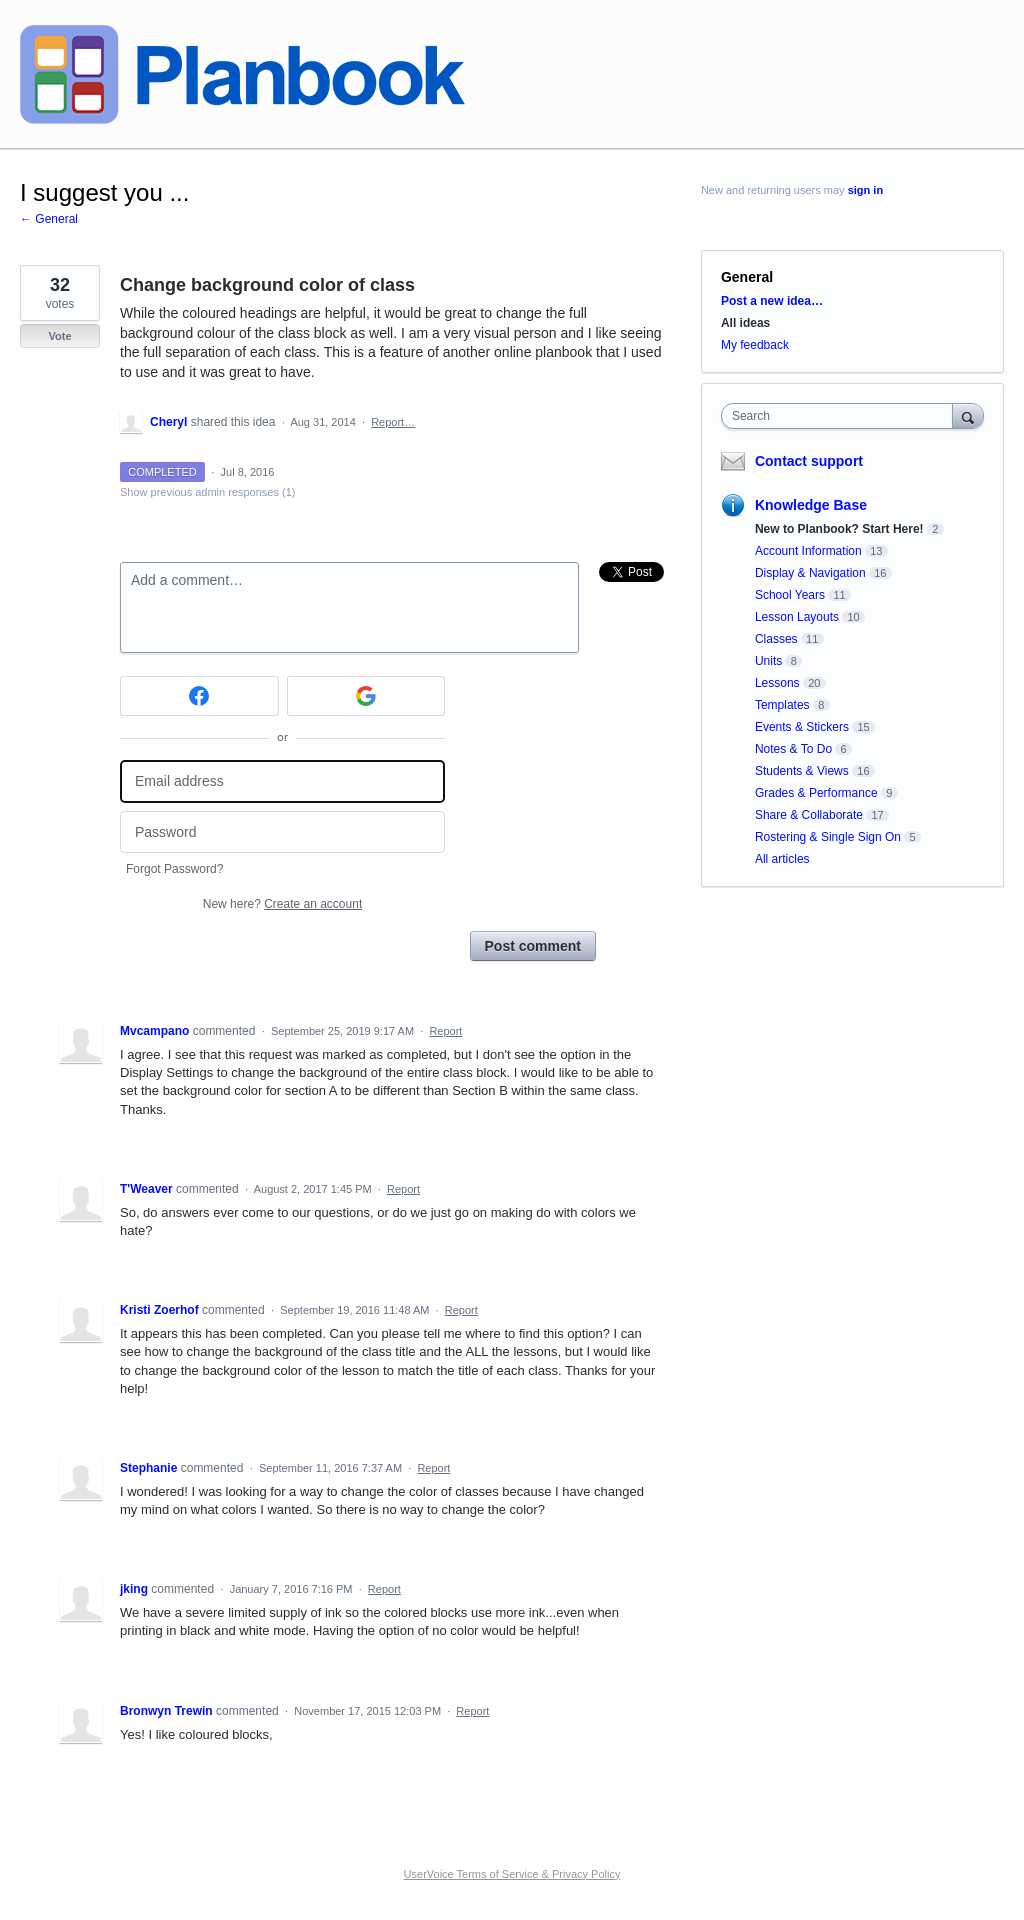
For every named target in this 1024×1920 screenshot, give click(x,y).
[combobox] (841, 416)
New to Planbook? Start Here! (839, 529)
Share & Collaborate (809, 815)
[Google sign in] (366, 696)
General (747, 277)
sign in (865, 190)
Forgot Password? (174, 869)
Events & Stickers (802, 727)
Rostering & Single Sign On (828, 837)
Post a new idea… (772, 301)
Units (768, 661)
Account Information (808, 551)
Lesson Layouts (797, 617)
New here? (282, 904)
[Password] (282, 832)
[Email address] (282, 781)
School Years (790, 595)
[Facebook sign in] (199, 696)
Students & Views (802, 771)
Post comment (533, 946)
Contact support (809, 461)
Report (445, 1031)
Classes (776, 639)
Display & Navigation (810, 573)
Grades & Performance (816, 793)
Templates (782, 705)
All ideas (745, 323)
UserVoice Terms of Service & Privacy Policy (512, 1874)
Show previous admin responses (207, 492)
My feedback (755, 345)
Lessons (777, 683)
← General (49, 219)
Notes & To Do (793, 749)
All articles (782, 859)
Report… (393, 422)
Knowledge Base (811, 505)
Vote (59, 336)
